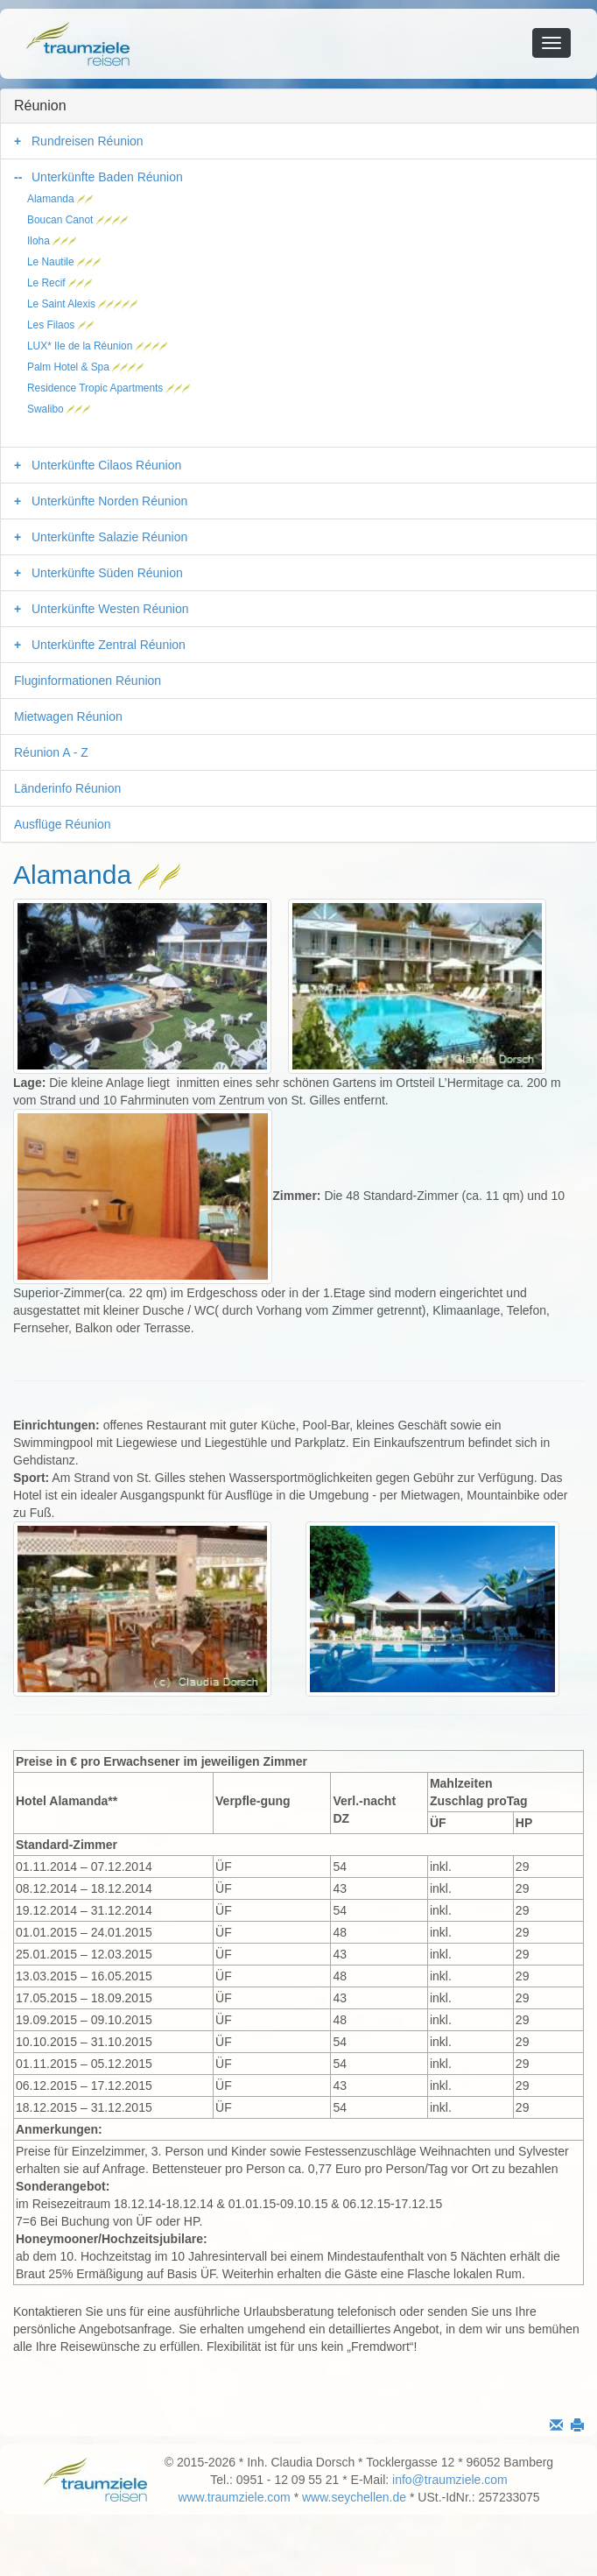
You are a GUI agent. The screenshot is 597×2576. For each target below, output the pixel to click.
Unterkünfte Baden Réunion (107, 177)
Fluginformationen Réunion (87, 681)
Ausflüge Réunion (62, 824)
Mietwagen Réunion (68, 716)
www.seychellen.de (354, 2497)
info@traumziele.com (450, 2480)
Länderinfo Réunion (67, 788)
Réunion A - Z (51, 752)
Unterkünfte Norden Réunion (109, 501)
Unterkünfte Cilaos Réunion (106, 465)
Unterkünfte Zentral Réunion (109, 645)
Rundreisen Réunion (88, 141)
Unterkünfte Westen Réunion (110, 609)
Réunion (40, 105)
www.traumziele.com (234, 2497)
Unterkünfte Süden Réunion (107, 573)
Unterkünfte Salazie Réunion (109, 537)
